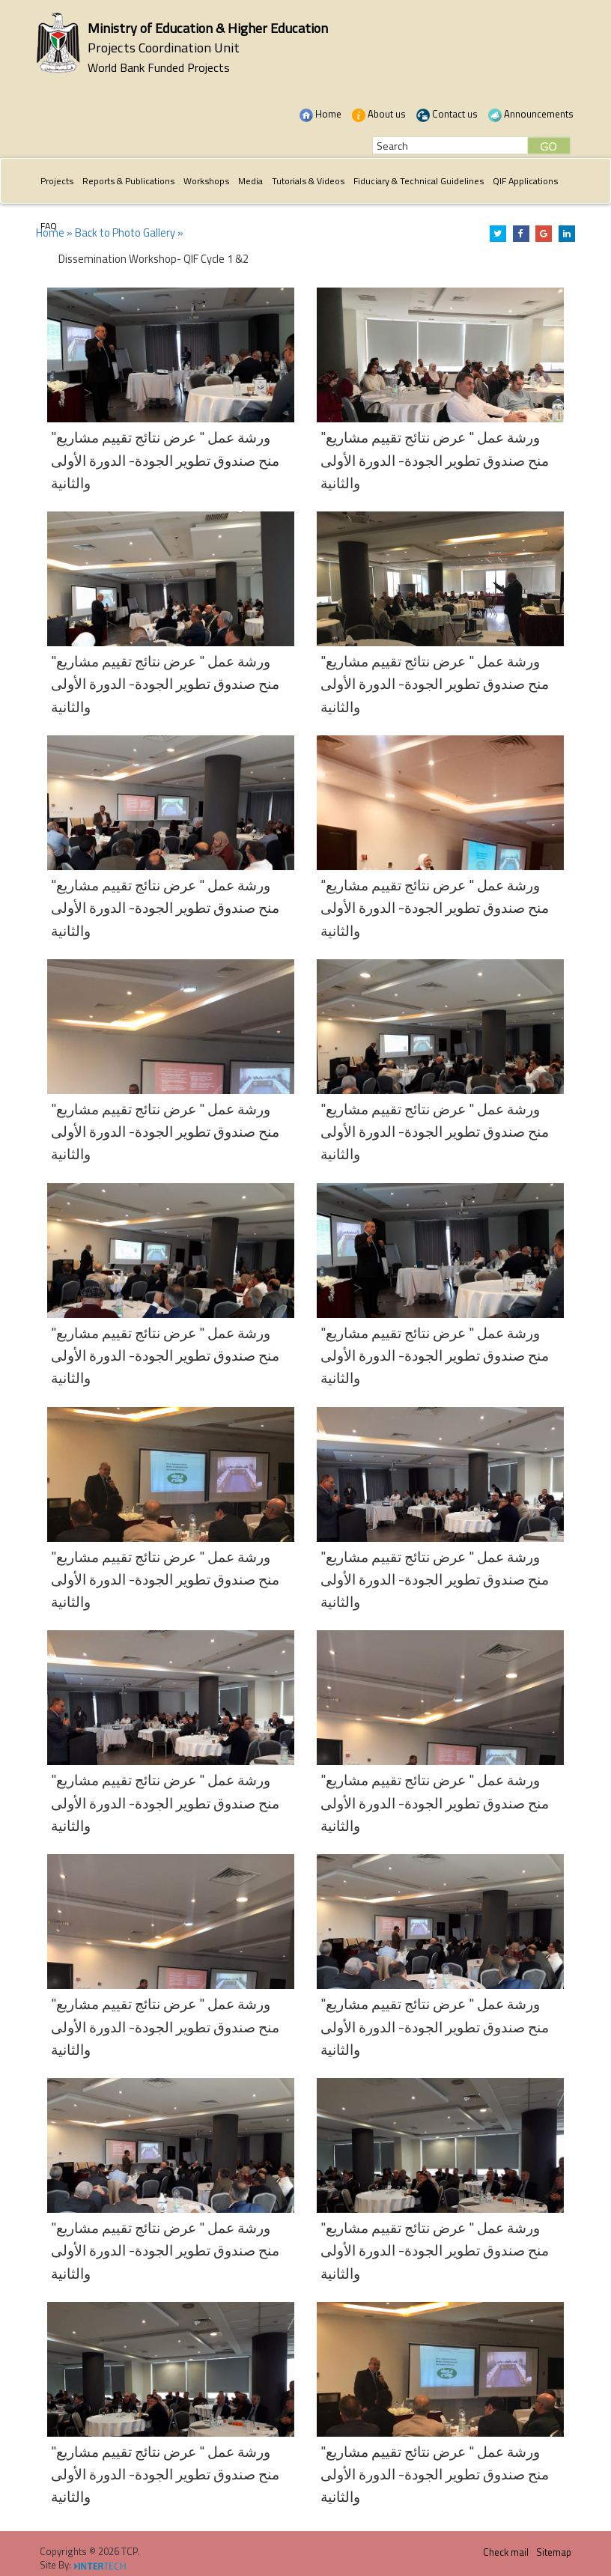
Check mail (506, 2552)
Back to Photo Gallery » (129, 233)
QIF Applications (525, 181)
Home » (54, 233)
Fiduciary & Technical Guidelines (418, 181)
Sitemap (553, 2552)
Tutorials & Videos (308, 181)
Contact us (447, 114)
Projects (56, 181)
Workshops (206, 181)
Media (250, 181)
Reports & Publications (128, 181)
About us (379, 114)
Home (320, 114)
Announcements (531, 114)
